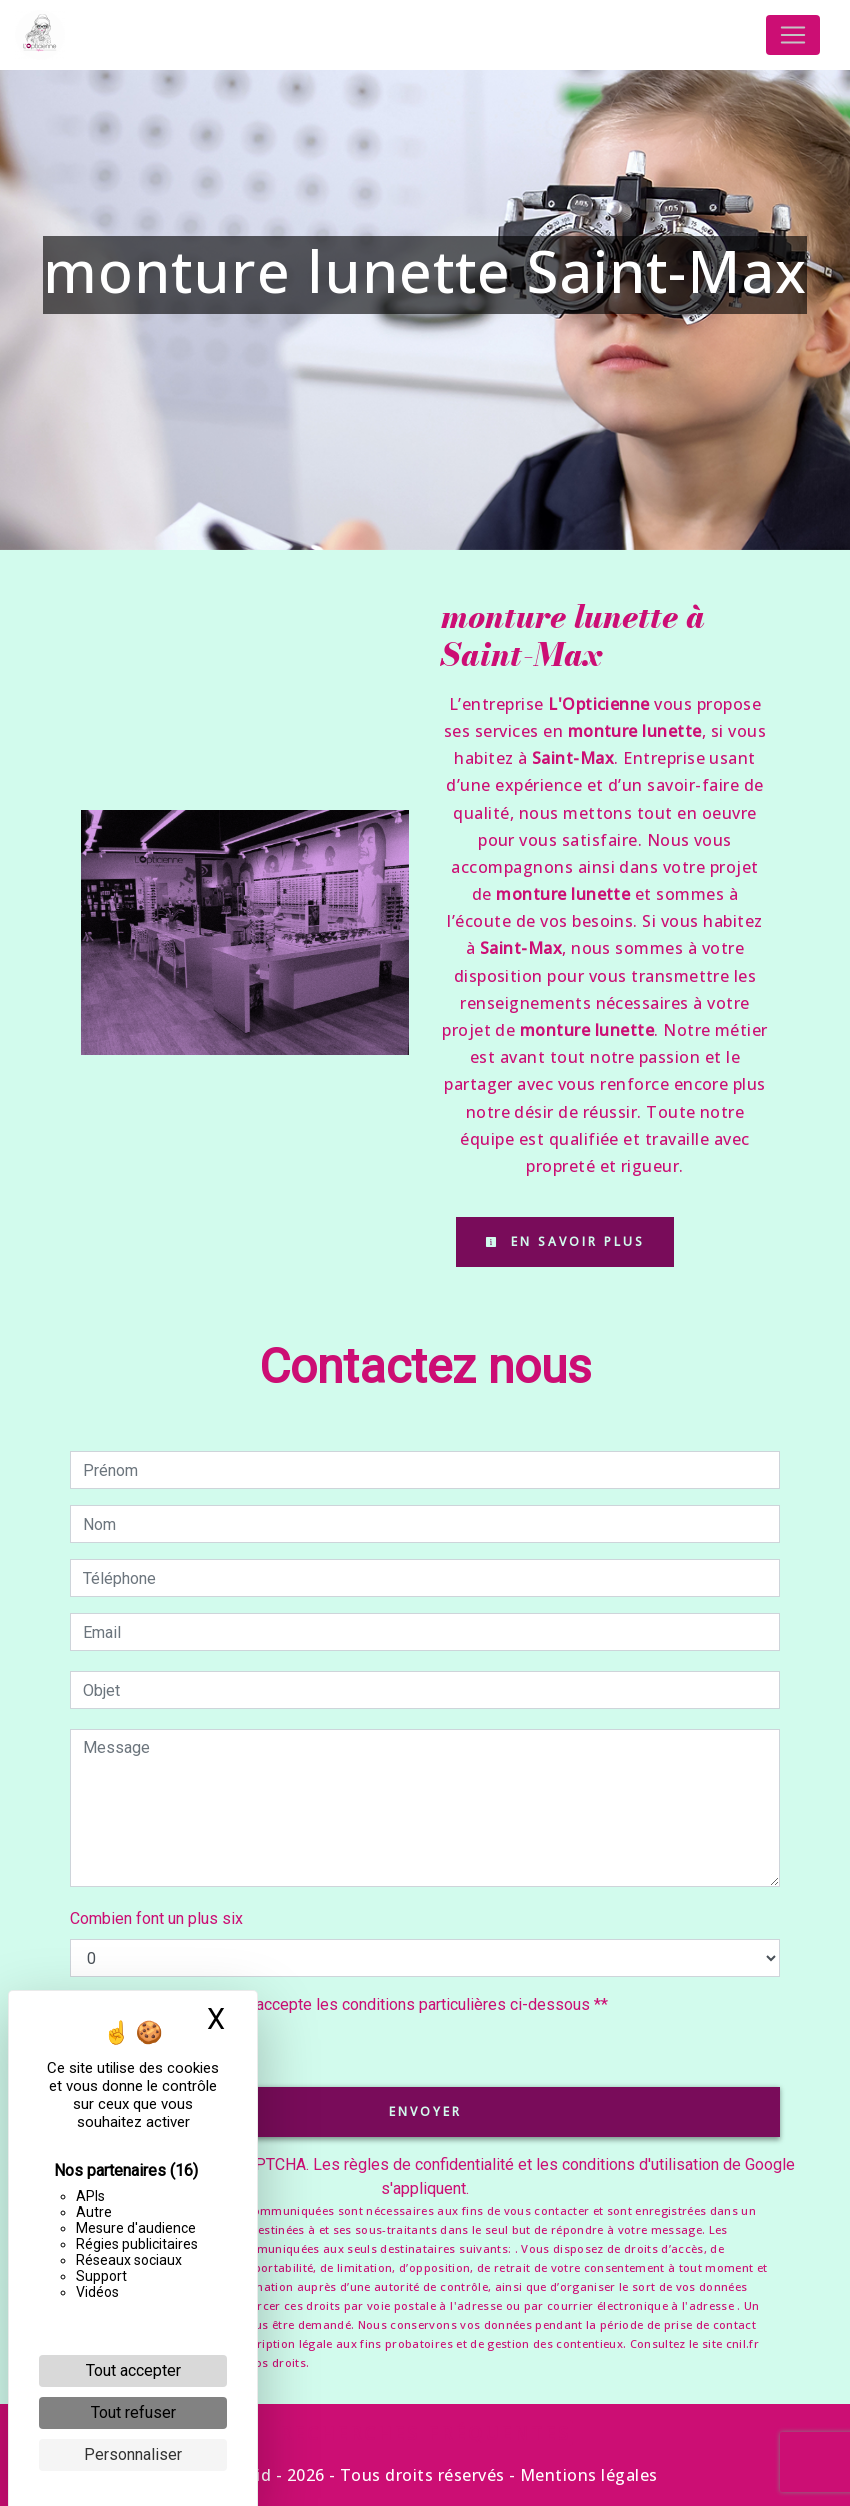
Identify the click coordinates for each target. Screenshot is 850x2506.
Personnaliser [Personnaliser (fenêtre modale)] (133, 2454)
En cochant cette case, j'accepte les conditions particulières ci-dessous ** (349, 2004)
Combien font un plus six (156, 1918)
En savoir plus (565, 1241)
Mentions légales (587, 2475)
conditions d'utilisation (640, 2164)
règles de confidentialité (429, 2164)
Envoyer (425, 2111)
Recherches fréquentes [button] (425, 2433)
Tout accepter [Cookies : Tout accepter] (133, 2370)
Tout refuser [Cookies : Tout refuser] (133, 2412)
